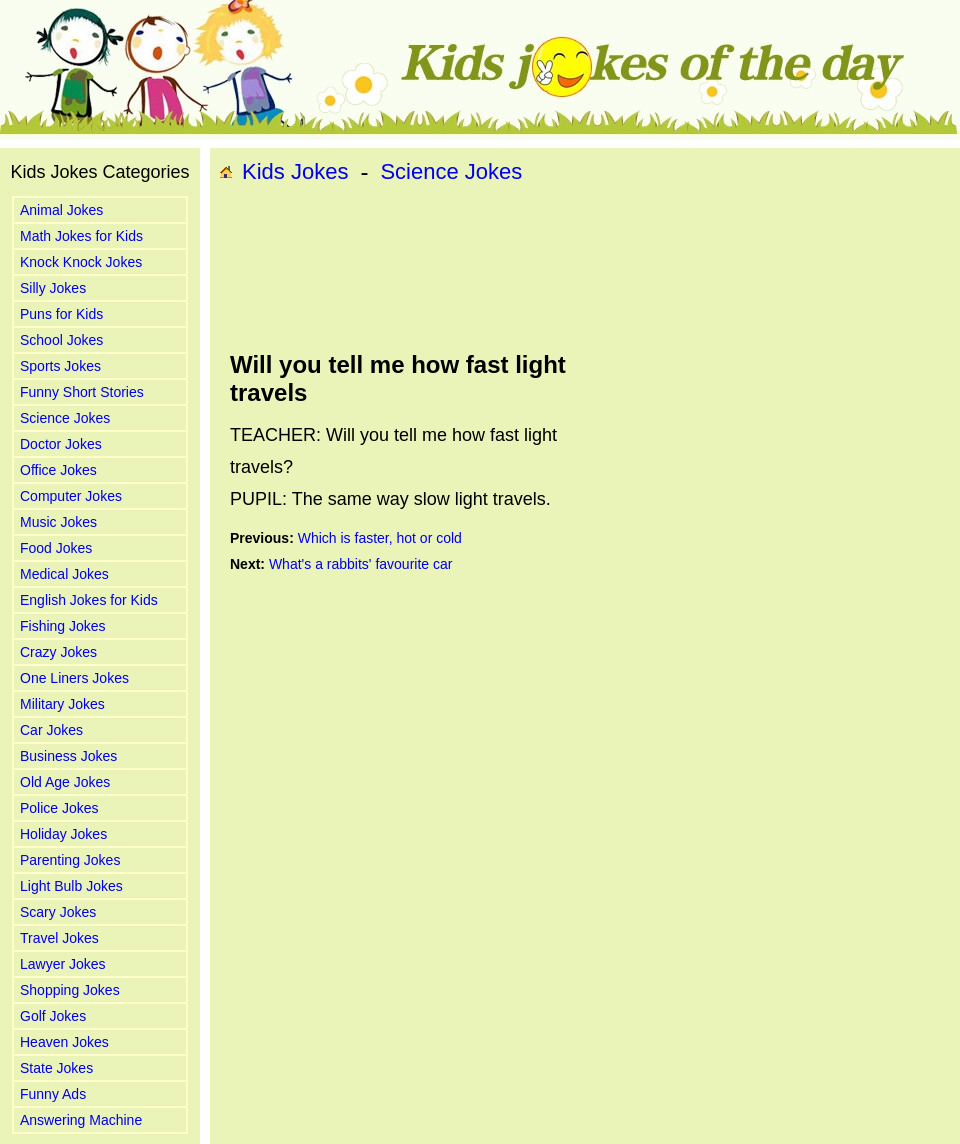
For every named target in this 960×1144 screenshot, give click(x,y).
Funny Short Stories (82, 392)
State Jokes (56, 1068)
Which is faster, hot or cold (380, 538)
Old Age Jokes (65, 782)
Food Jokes (56, 548)
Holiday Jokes (63, 834)
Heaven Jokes (64, 1042)
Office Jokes (58, 470)
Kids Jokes (295, 171)
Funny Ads (53, 1094)
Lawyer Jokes (63, 964)
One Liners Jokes (74, 678)
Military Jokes (62, 704)
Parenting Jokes (70, 860)
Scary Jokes (58, 912)
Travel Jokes (59, 938)
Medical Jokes (64, 574)
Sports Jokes (60, 366)
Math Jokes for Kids (81, 236)
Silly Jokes (53, 288)
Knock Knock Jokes (81, 262)
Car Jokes (51, 730)
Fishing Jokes (63, 626)
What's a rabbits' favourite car (361, 564)
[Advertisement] (298, 268)
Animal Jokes (61, 210)
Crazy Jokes (58, 652)
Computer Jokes (71, 496)
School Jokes (61, 340)
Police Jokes (59, 808)
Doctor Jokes (61, 444)
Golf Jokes (53, 1016)
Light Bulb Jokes (71, 886)
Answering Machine (81, 1120)
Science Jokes (65, 418)
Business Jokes (68, 756)
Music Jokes (58, 522)
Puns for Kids (61, 314)
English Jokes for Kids (89, 600)
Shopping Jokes (70, 990)
